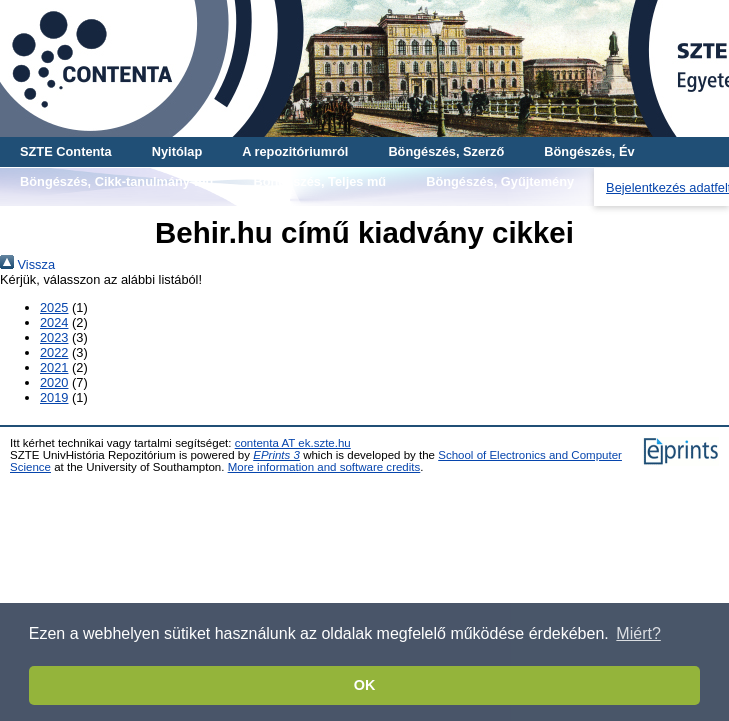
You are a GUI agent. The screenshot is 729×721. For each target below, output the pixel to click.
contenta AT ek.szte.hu (293, 443)
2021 (54, 367)
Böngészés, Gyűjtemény (500, 181)
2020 (54, 382)
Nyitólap (177, 151)
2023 (54, 337)
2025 (54, 307)
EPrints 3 (276, 455)
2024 (54, 322)
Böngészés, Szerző (446, 151)
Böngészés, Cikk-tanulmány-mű (116, 181)
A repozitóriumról (295, 151)
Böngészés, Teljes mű (319, 181)
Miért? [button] (638, 633)
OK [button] (365, 685)
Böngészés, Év (589, 151)
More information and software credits (324, 467)
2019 (54, 397)
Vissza (27, 264)
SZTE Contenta (66, 151)
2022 (54, 352)
